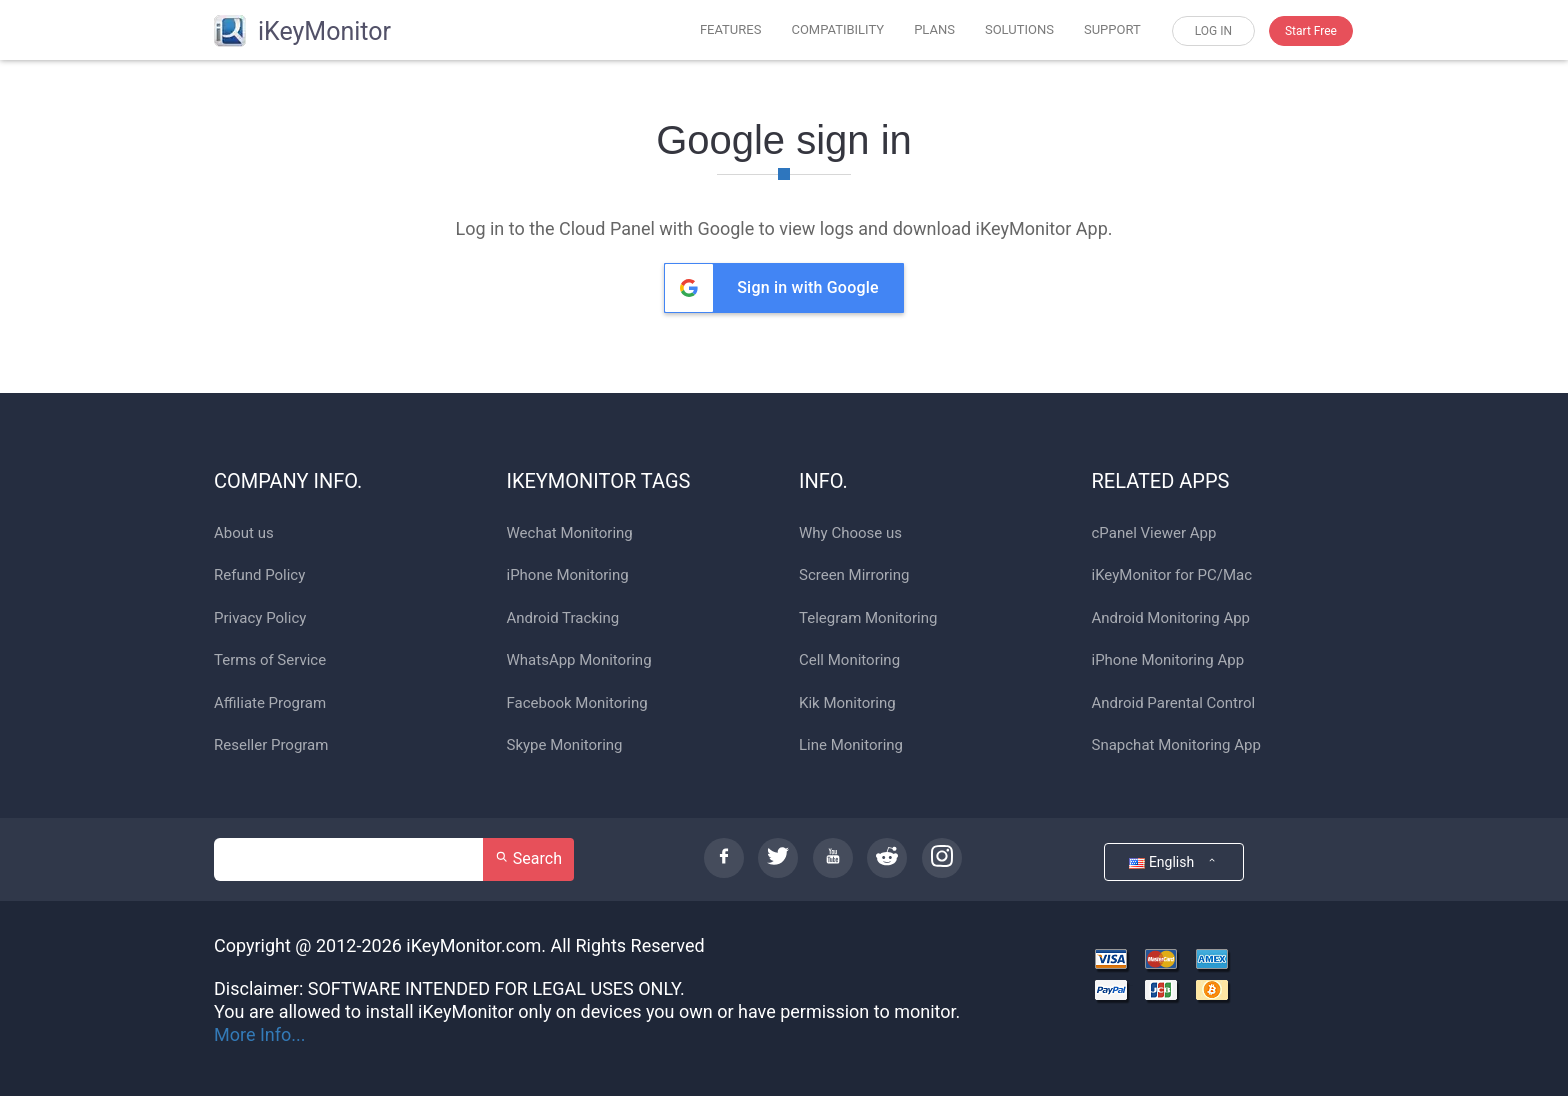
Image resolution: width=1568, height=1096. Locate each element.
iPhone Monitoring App (1168, 660)
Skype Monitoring (565, 745)
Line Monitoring (851, 745)
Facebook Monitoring (577, 703)
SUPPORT (1112, 29)
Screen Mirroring (854, 575)
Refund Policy (259, 575)
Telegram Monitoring (868, 618)
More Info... (260, 1034)
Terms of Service (270, 660)
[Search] (349, 859)
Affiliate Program (270, 703)
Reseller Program (271, 745)
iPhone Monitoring (568, 575)
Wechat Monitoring (570, 533)
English (1173, 861)
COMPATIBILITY (837, 29)
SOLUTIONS (1019, 29)
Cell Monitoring (849, 660)
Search (528, 858)
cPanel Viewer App (1154, 533)
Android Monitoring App (1171, 618)
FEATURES (731, 29)
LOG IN (1213, 31)
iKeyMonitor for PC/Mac (1172, 575)
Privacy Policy (260, 618)
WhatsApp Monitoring (579, 660)
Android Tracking (563, 618)
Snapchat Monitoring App (1176, 745)
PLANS (934, 29)
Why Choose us (850, 533)
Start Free (1311, 31)
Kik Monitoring (847, 703)
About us (244, 533)
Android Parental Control (1174, 703)
